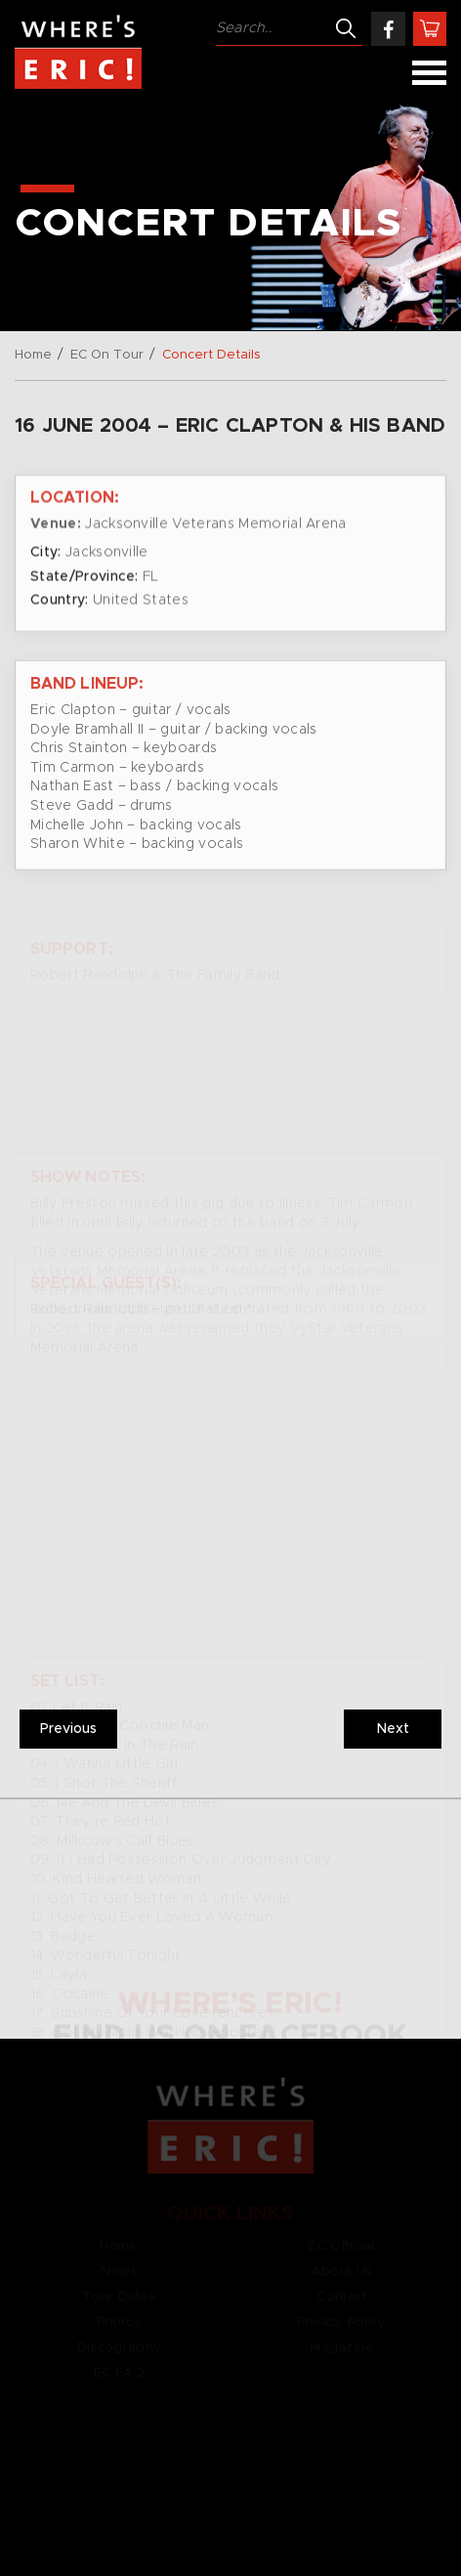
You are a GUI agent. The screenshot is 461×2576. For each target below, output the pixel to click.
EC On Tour (107, 355)
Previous (68, 1729)
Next (393, 1729)
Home (33, 355)
